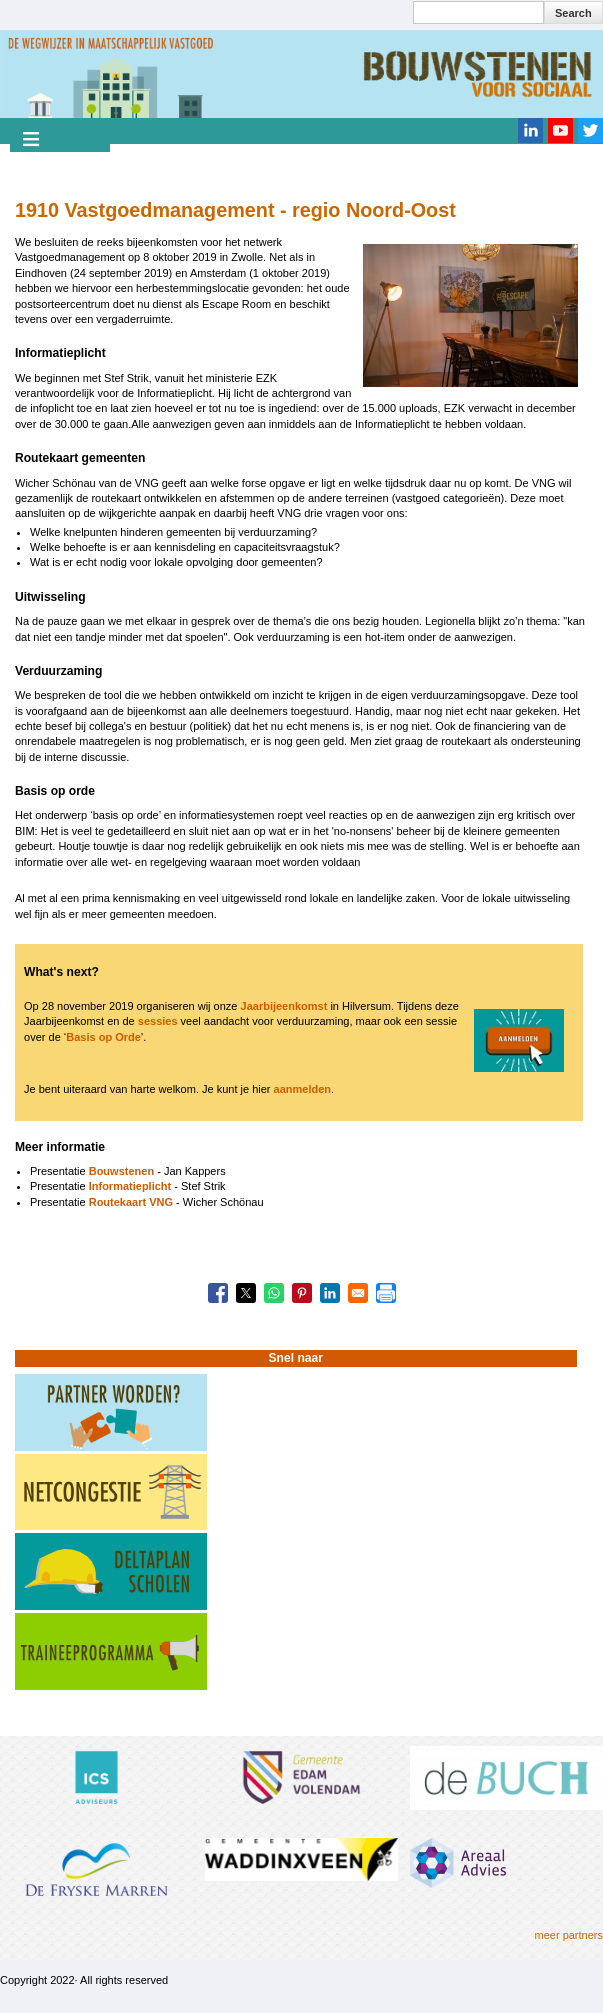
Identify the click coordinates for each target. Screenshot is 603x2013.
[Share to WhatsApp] (274, 1293)
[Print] (386, 1293)
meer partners (569, 1935)
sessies (158, 1021)
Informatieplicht (130, 1186)
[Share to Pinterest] (302, 1293)
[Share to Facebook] (218, 1293)
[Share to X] (246, 1293)
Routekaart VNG (131, 1202)
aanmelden (302, 1089)
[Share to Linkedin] (330, 1293)
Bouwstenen (121, 1171)
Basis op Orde (103, 1037)
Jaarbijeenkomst (284, 1006)
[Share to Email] (358, 1293)
